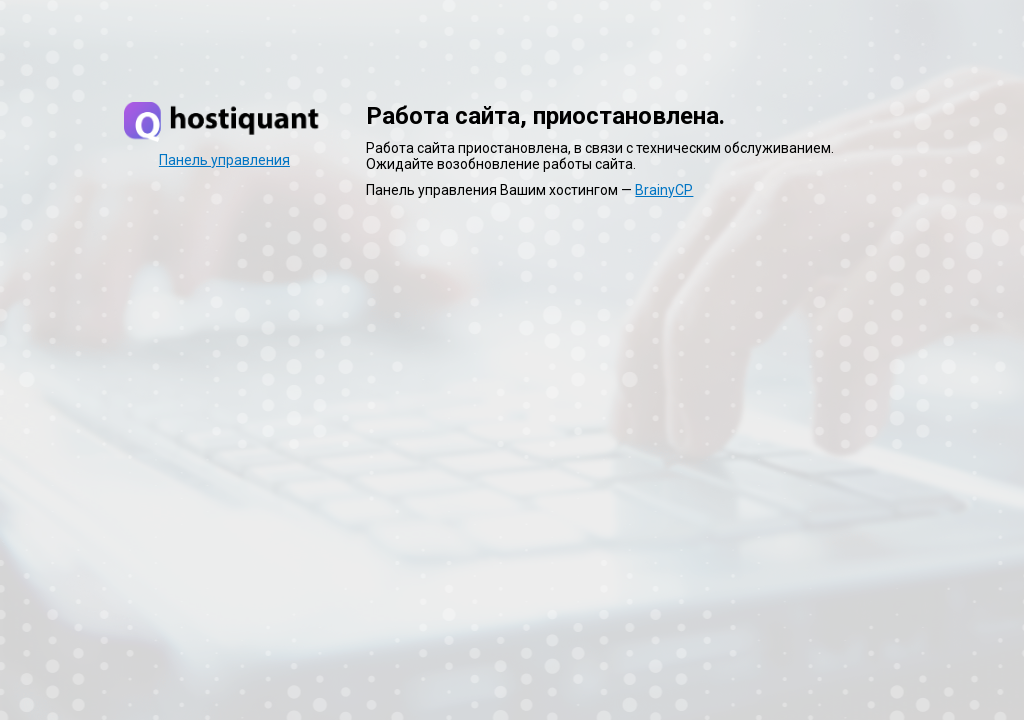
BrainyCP (664, 190)
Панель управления (224, 160)
